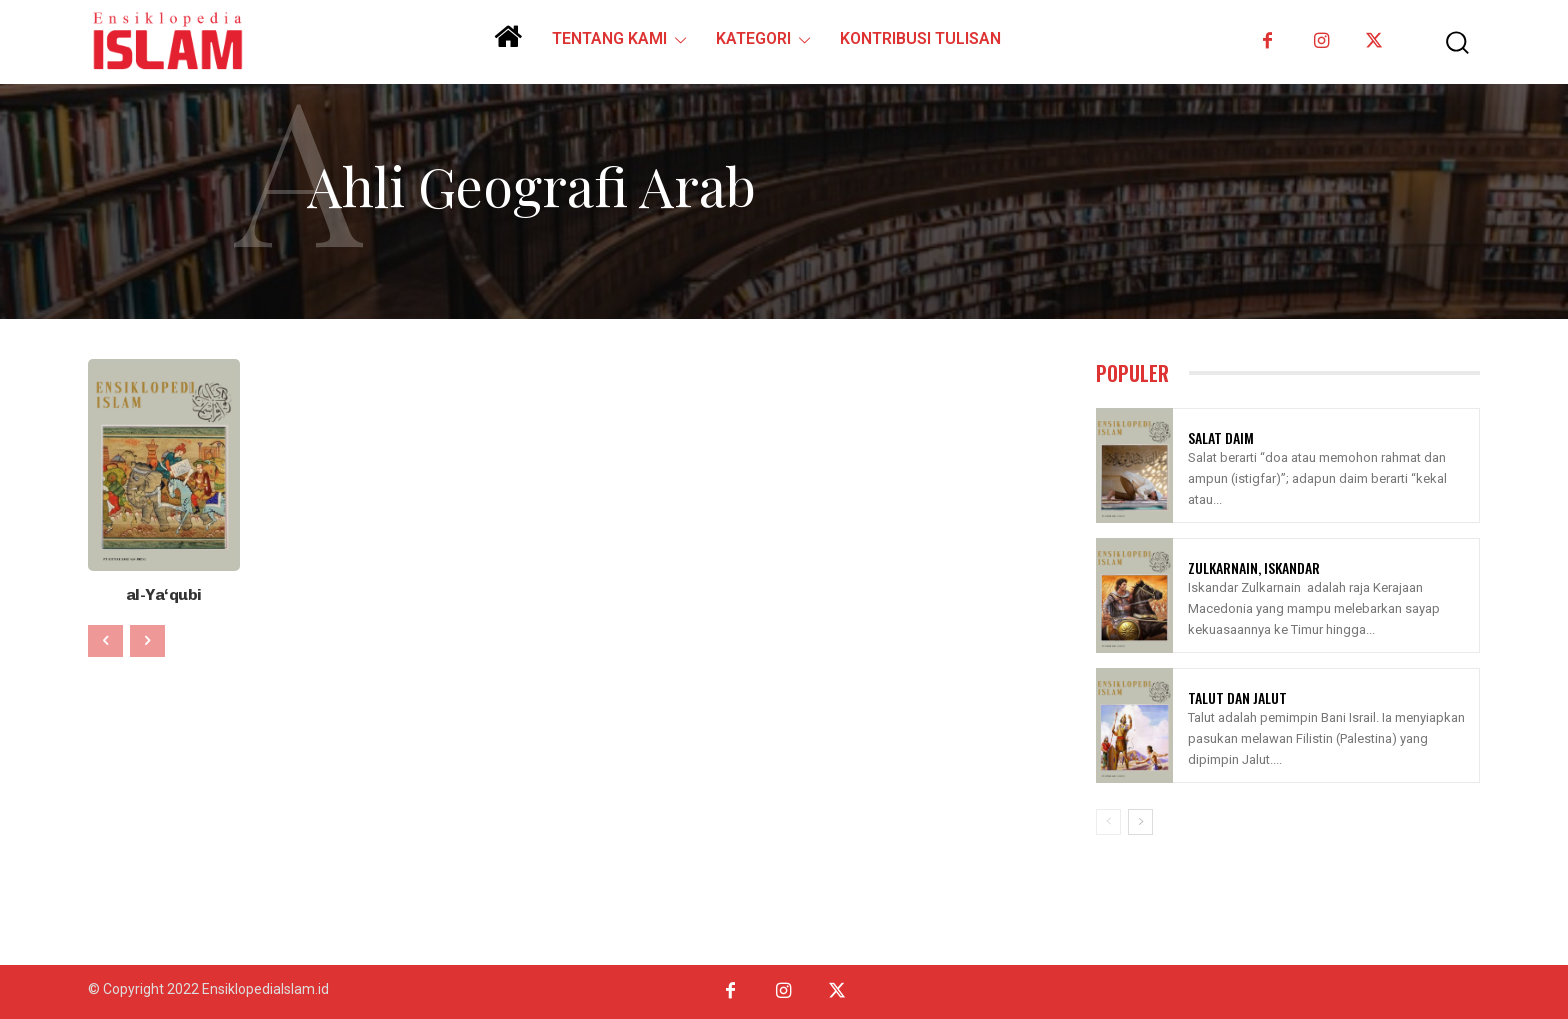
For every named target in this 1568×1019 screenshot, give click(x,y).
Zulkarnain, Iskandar (1254, 567)
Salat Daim (1221, 437)
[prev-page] (105, 639)
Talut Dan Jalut (1237, 697)
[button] (1443, 42)
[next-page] (1140, 822)
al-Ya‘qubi (163, 593)
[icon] (508, 44)
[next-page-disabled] (147, 639)
